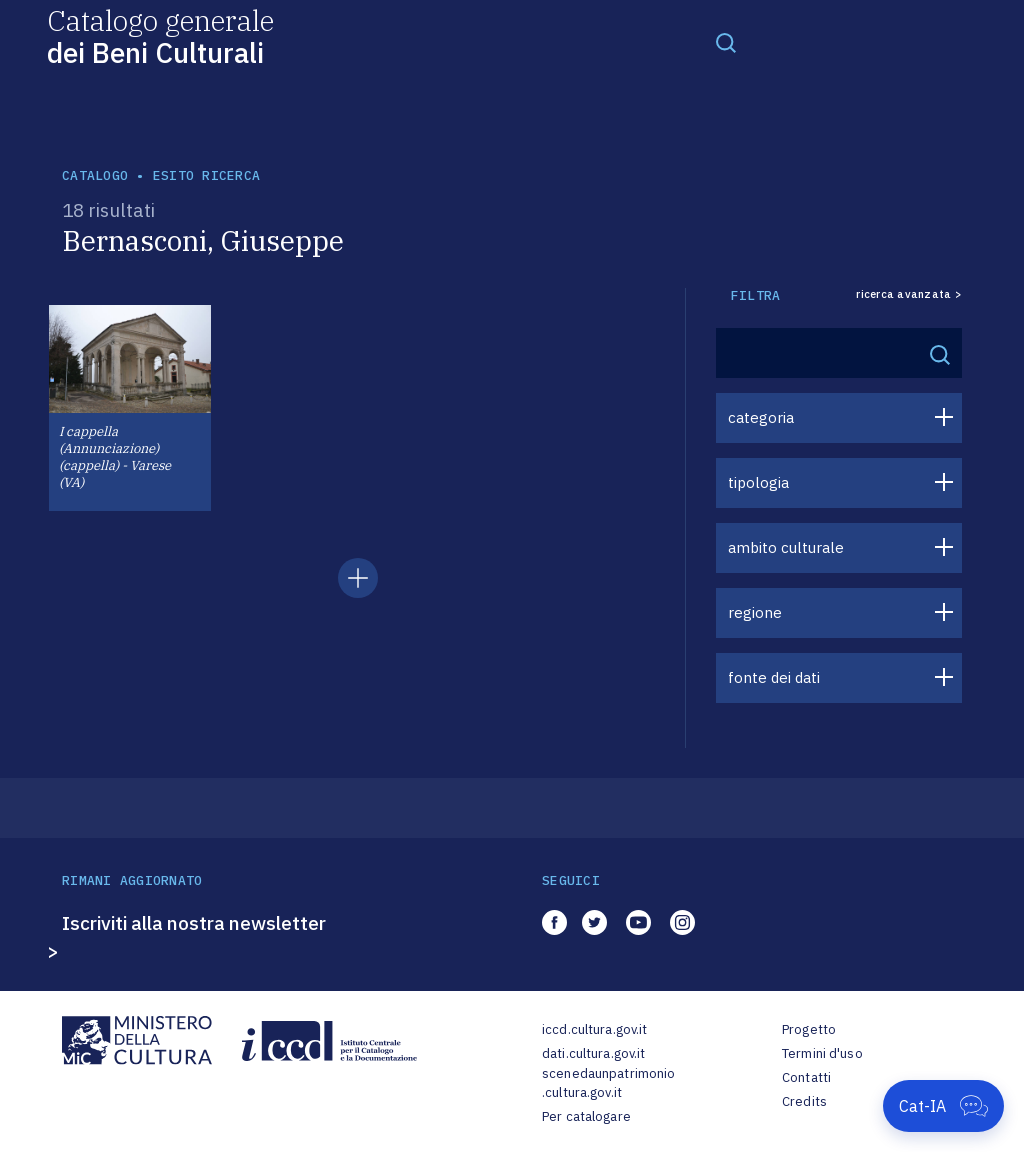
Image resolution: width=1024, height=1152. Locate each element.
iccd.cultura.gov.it (594, 1029)
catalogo (95, 175)
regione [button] (755, 612)
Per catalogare (586, 1116)
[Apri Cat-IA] (943, 1106)
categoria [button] (761, 417)
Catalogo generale (160, 35)
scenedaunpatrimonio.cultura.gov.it (608, 1083)
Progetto (809, 1029)
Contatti (806, 1077)
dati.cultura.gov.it (593, 1053)
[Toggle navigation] (726, 42)
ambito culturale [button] (786, 547)
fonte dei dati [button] (774, 677)
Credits (804, 1101)
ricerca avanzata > (909, 294)
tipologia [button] (758, 482)
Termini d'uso (822, 1053)
